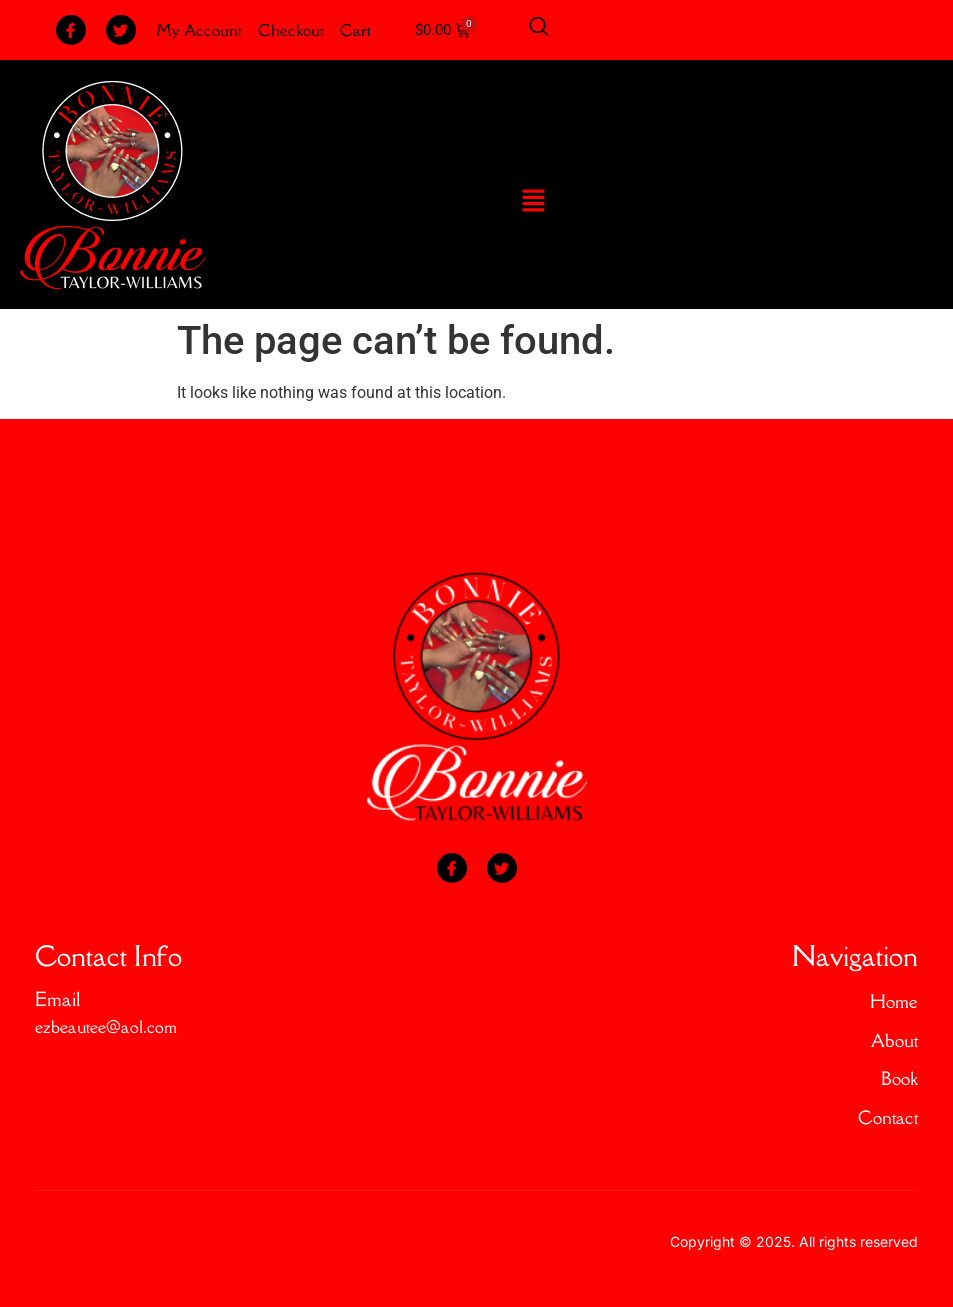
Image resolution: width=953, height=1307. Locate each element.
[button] (533, 202)
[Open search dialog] (539, 30)
